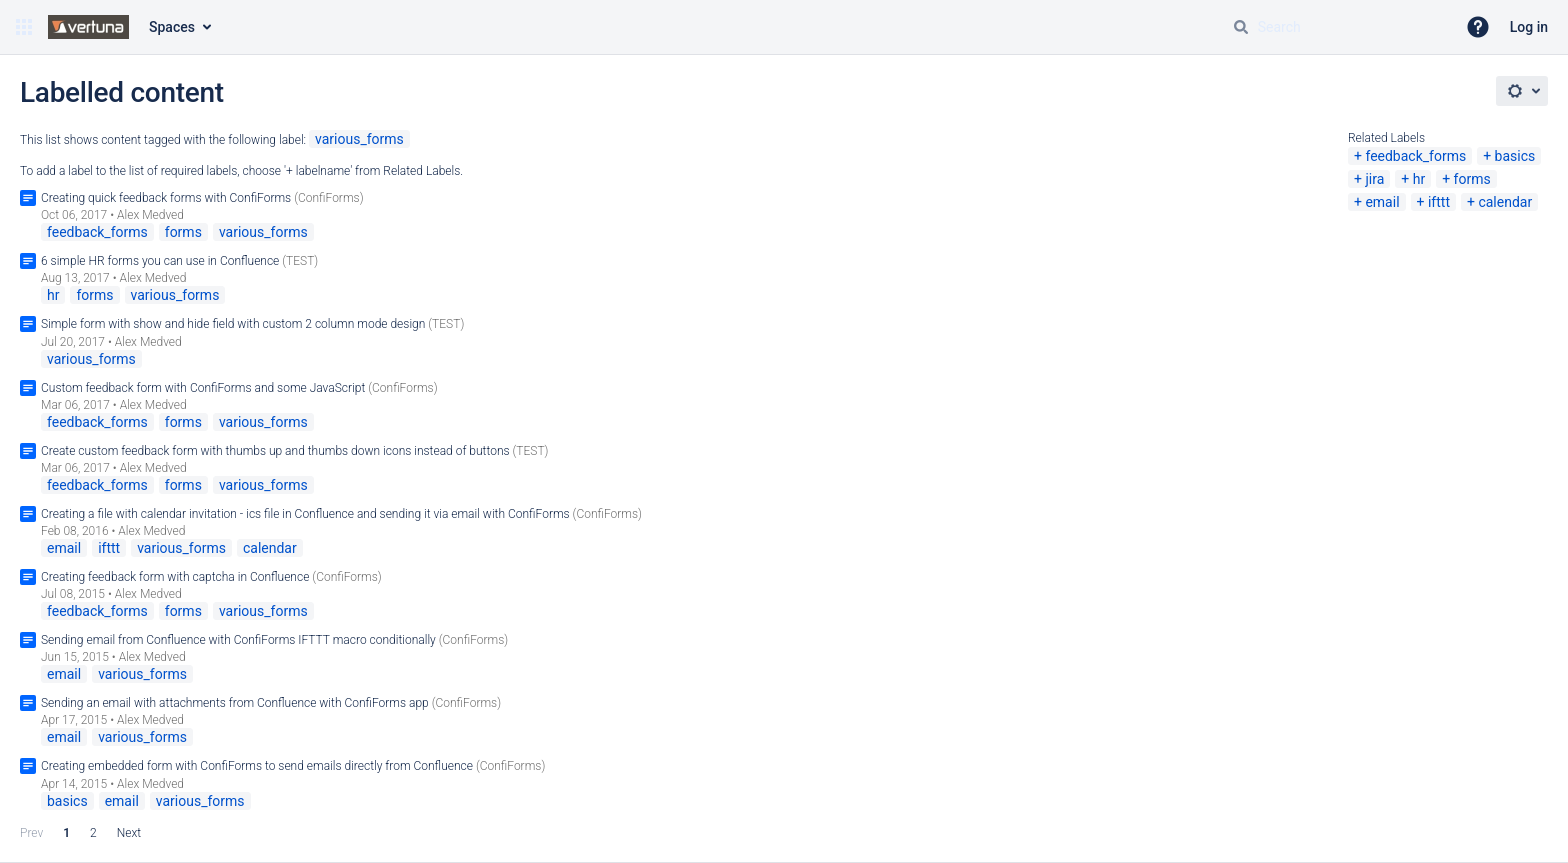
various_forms (359, 139)
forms (1472, 179)
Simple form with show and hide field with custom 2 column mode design (233, 324)
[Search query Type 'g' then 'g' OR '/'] (1336, 27)
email (1382, 202)
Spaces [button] (172, 27)
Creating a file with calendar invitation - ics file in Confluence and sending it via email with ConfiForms (305, 514)
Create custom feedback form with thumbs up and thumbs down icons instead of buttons (275, 451)
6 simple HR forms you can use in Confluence (160, 261)
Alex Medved (150, 215)
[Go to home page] (88, 27)
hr (1419, 179)
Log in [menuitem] (1529, 27)
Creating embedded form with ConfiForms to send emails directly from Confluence (257, 766)
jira (1374, 179)
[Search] (1241, 27)
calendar (1505, 202)
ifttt (1439, 202)
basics (1515, 156)
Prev (31, 833)
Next (129, 833)
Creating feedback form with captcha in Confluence (175, 577)
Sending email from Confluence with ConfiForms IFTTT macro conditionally (238, 640)
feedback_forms (1415, 156)
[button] (24, 27)
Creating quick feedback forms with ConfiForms (166, 198)
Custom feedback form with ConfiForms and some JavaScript (203, 388)
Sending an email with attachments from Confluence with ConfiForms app (235, 703)
